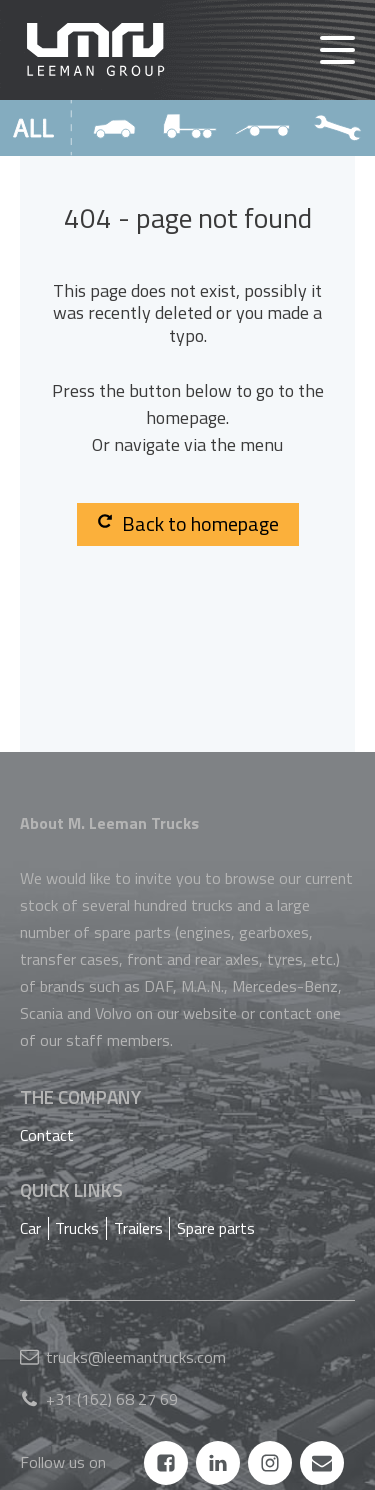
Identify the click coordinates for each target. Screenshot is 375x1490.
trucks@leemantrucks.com (136, 1357)
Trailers (138, 1228)
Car (30, 1228)
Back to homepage (188, 523)
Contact (47, 1135)
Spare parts (216, 1228)
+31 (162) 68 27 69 (112, 1399)
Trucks (77, 1228)
